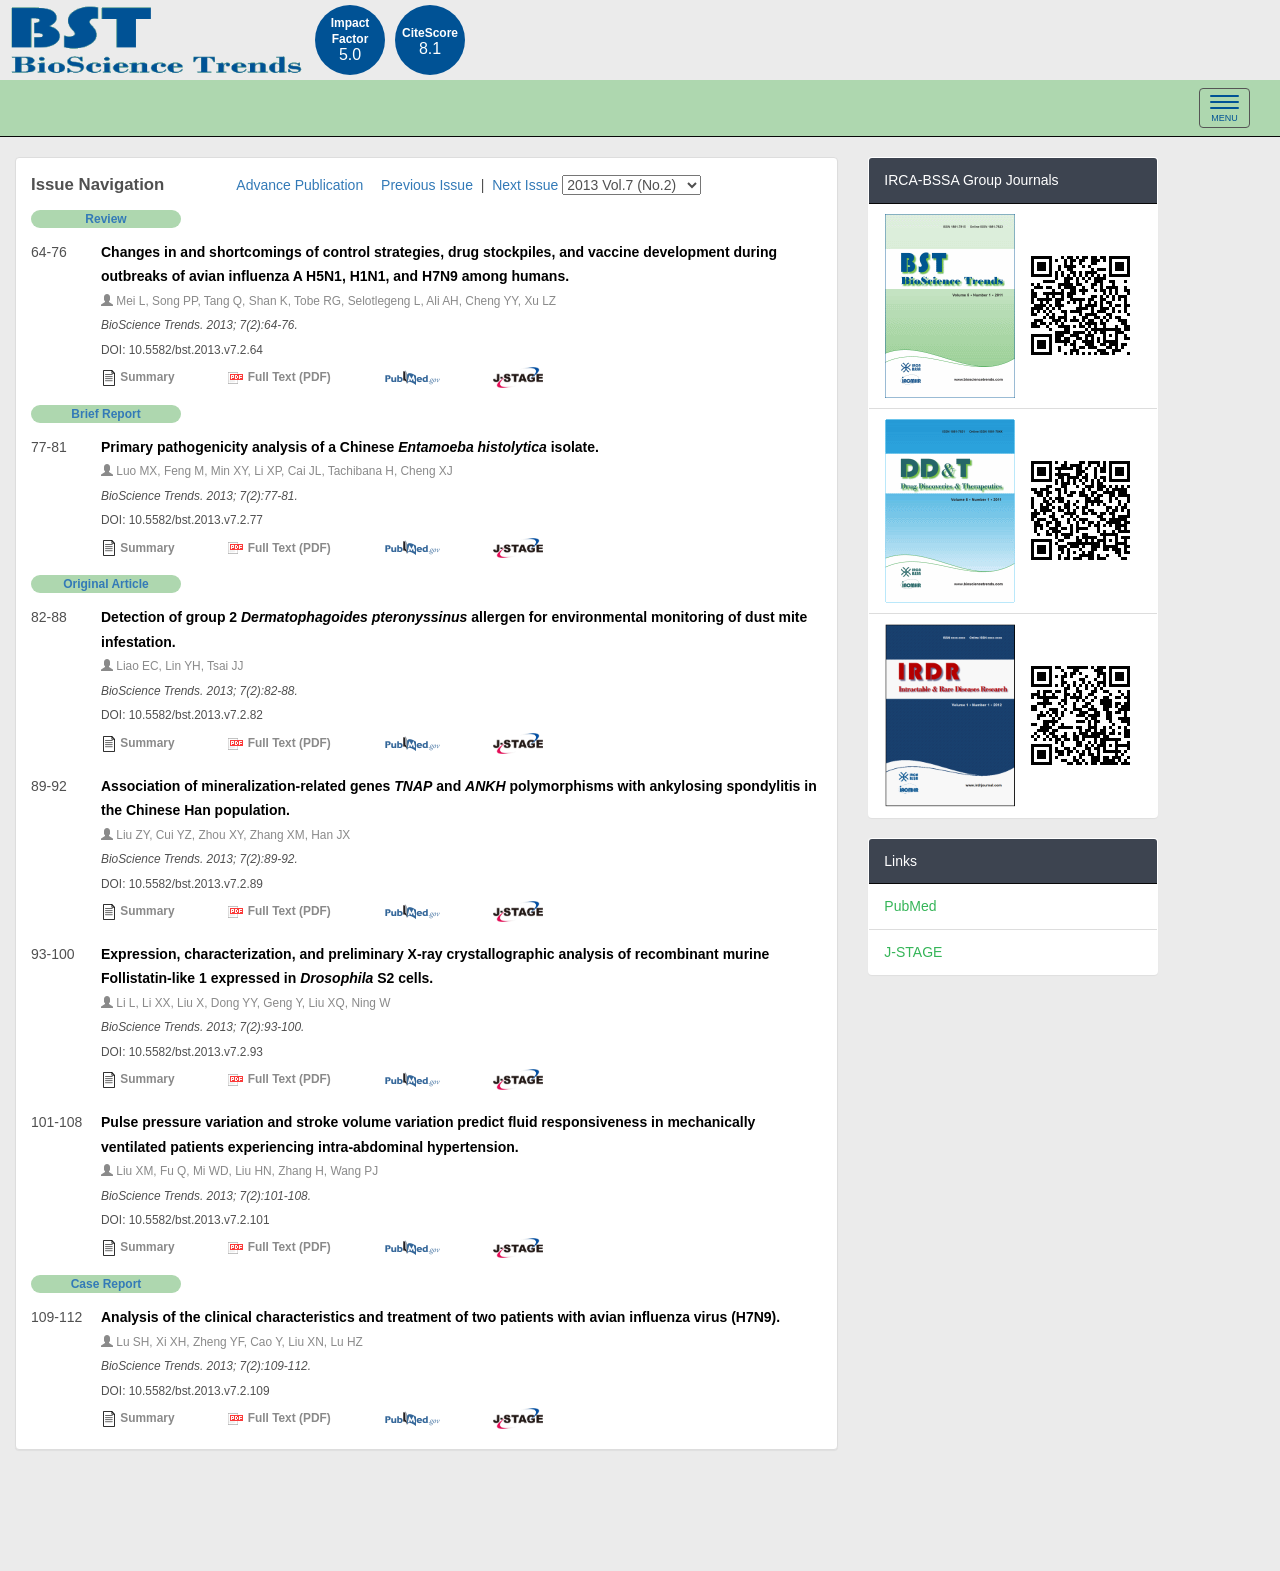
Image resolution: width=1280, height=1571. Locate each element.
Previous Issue (427, 185)
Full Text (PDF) (279, 378)
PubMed (910, 906)
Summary (138, 378)
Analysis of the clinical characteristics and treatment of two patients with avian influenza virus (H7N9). (440, 1317)
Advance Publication (299, 185)
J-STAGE (913, 952)
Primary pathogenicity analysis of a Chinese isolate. (350, 447)
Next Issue (525, 185)
